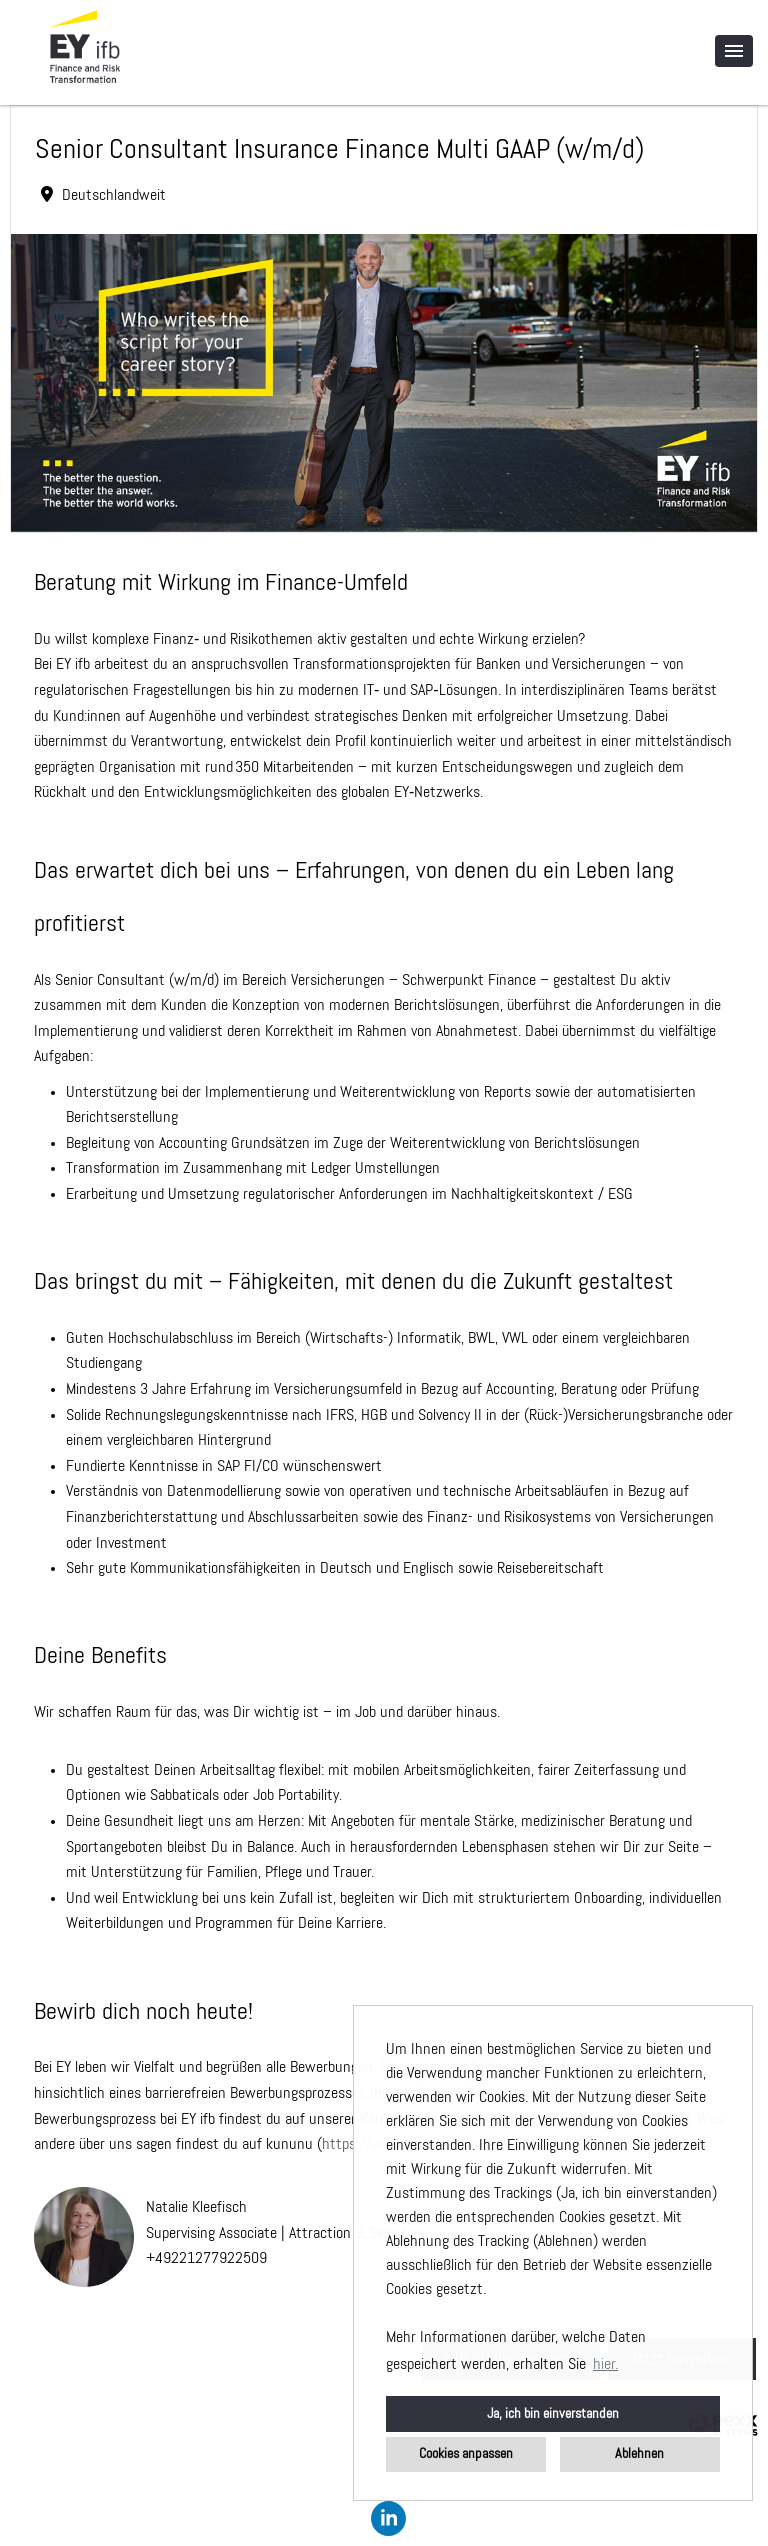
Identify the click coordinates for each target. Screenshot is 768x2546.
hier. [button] (605, 2365)
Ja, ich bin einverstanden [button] (553, 2414)
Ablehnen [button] (639, 2454)
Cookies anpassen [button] (466, 2454)
